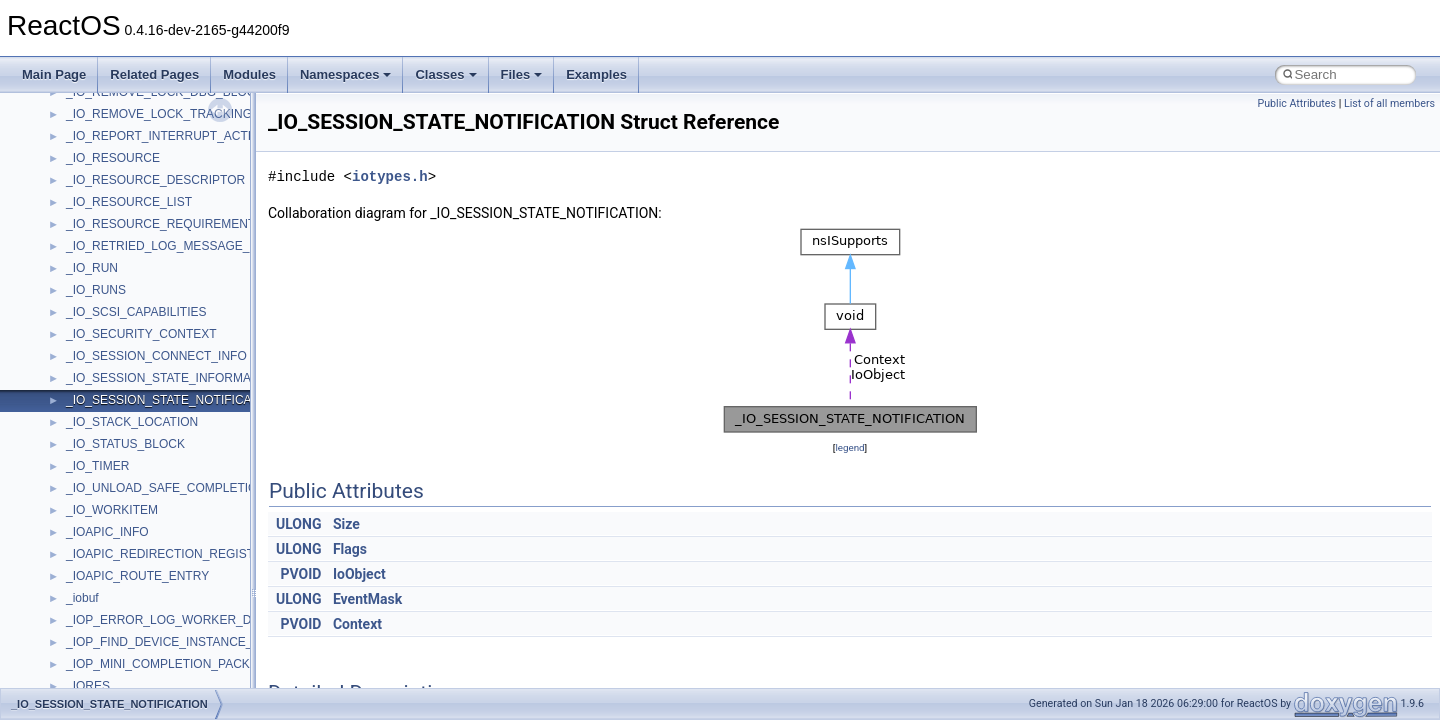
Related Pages (154, 74)
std (74, 496)
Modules (249, 74)
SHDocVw (93, 430)
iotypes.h (390, 176)
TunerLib (89, 650)
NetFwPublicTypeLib (120, 276)
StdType (88, 540)
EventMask (367, 599)
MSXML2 (90, 210)
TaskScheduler (105, 562)
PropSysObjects (109, 298)
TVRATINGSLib (108, 672)
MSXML (87, 188)
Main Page (54, 74)
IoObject (359, 574)
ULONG (298, 524)
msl (75, 144)
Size (346, 524)
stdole (82, 518)
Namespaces (346, 74)
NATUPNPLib (102, 254)
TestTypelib (96, 584)
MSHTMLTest (102, 100)
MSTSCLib (95, 166)
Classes (445, 74)
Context (357, 624)
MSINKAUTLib (105, 122)
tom (76, 628)
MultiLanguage (105, 232)
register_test (99, 386)
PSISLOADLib (104, 320)
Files (522, 74)
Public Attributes (1296, 103)
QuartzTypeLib (105, 364)
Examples (596, 74)
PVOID (301, 574)
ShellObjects (99, 474)
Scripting (89, 408)
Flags (350, 549)
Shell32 (86, 452)
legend (849, 447)
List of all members (1389, 103)
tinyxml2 (88, 606)
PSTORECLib (103, 342)
